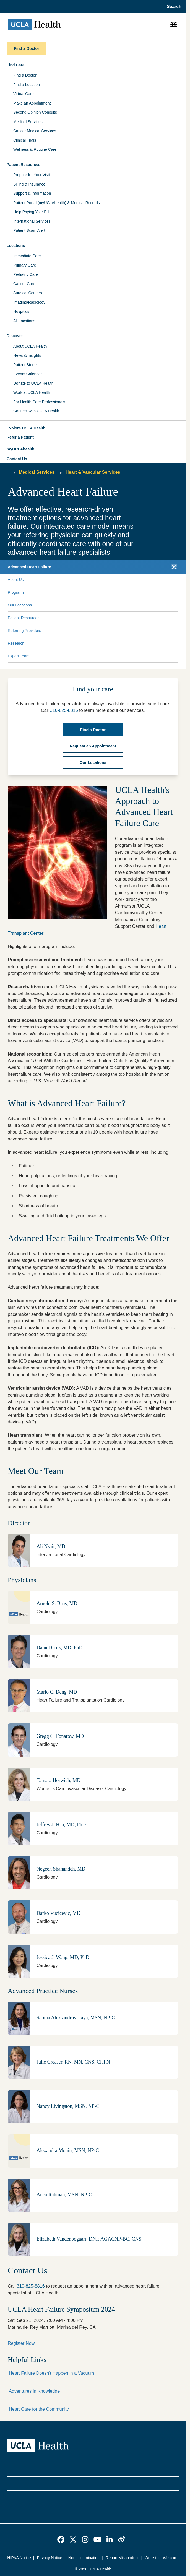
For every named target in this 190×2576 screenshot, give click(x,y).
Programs (16, 592)
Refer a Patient (20, 437)
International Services (32, 221)
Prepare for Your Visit (31, 175)
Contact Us (17, 459)
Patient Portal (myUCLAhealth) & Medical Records (56, 202)
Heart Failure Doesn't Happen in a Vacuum (51, 2373)
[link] (60, 2539)
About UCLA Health (30, 346)
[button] (93, 428)
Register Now (21, 2343)
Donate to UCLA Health (33, 383)
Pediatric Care (25, 274)
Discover (15, 336)
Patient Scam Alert (29, 230)
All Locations (24, 321)
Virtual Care (23, 94)
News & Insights (27, 355)
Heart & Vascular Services (93, 472)
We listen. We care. (162, 2558)
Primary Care (24, 265)
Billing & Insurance (29, 184)
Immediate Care (27, 256)
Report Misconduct (122, 2558)
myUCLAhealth (20, 449)
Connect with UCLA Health (36, 411)
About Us (16, 579)
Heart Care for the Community (39, 2408)
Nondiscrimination (84, 2558)
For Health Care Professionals (39, 402)
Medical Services (28, 121)
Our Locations (20, 605)
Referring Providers (24, 630)
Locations (16, 245)
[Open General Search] (172, 7)
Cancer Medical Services (34, 131)
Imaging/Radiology (29, 302)
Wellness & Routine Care (34, 149)
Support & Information (32, 193)
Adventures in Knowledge (34, 2391)
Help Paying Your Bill (31, 212)
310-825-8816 (31, 2285)
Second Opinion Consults (35, 112)
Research (16, 643)
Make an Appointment (32, 103)
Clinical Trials (24, 140)
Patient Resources (23, 164)
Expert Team (18, 656)
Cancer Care (24, 284)
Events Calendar (27, 374)
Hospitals (21, 311)
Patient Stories (25, 365)
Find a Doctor (25, 75)
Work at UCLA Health (31, 392)
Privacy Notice (49, 2558)
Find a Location (26, 84)
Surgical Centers (27, 293)
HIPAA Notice (19, 2558)
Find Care (16, 65)
